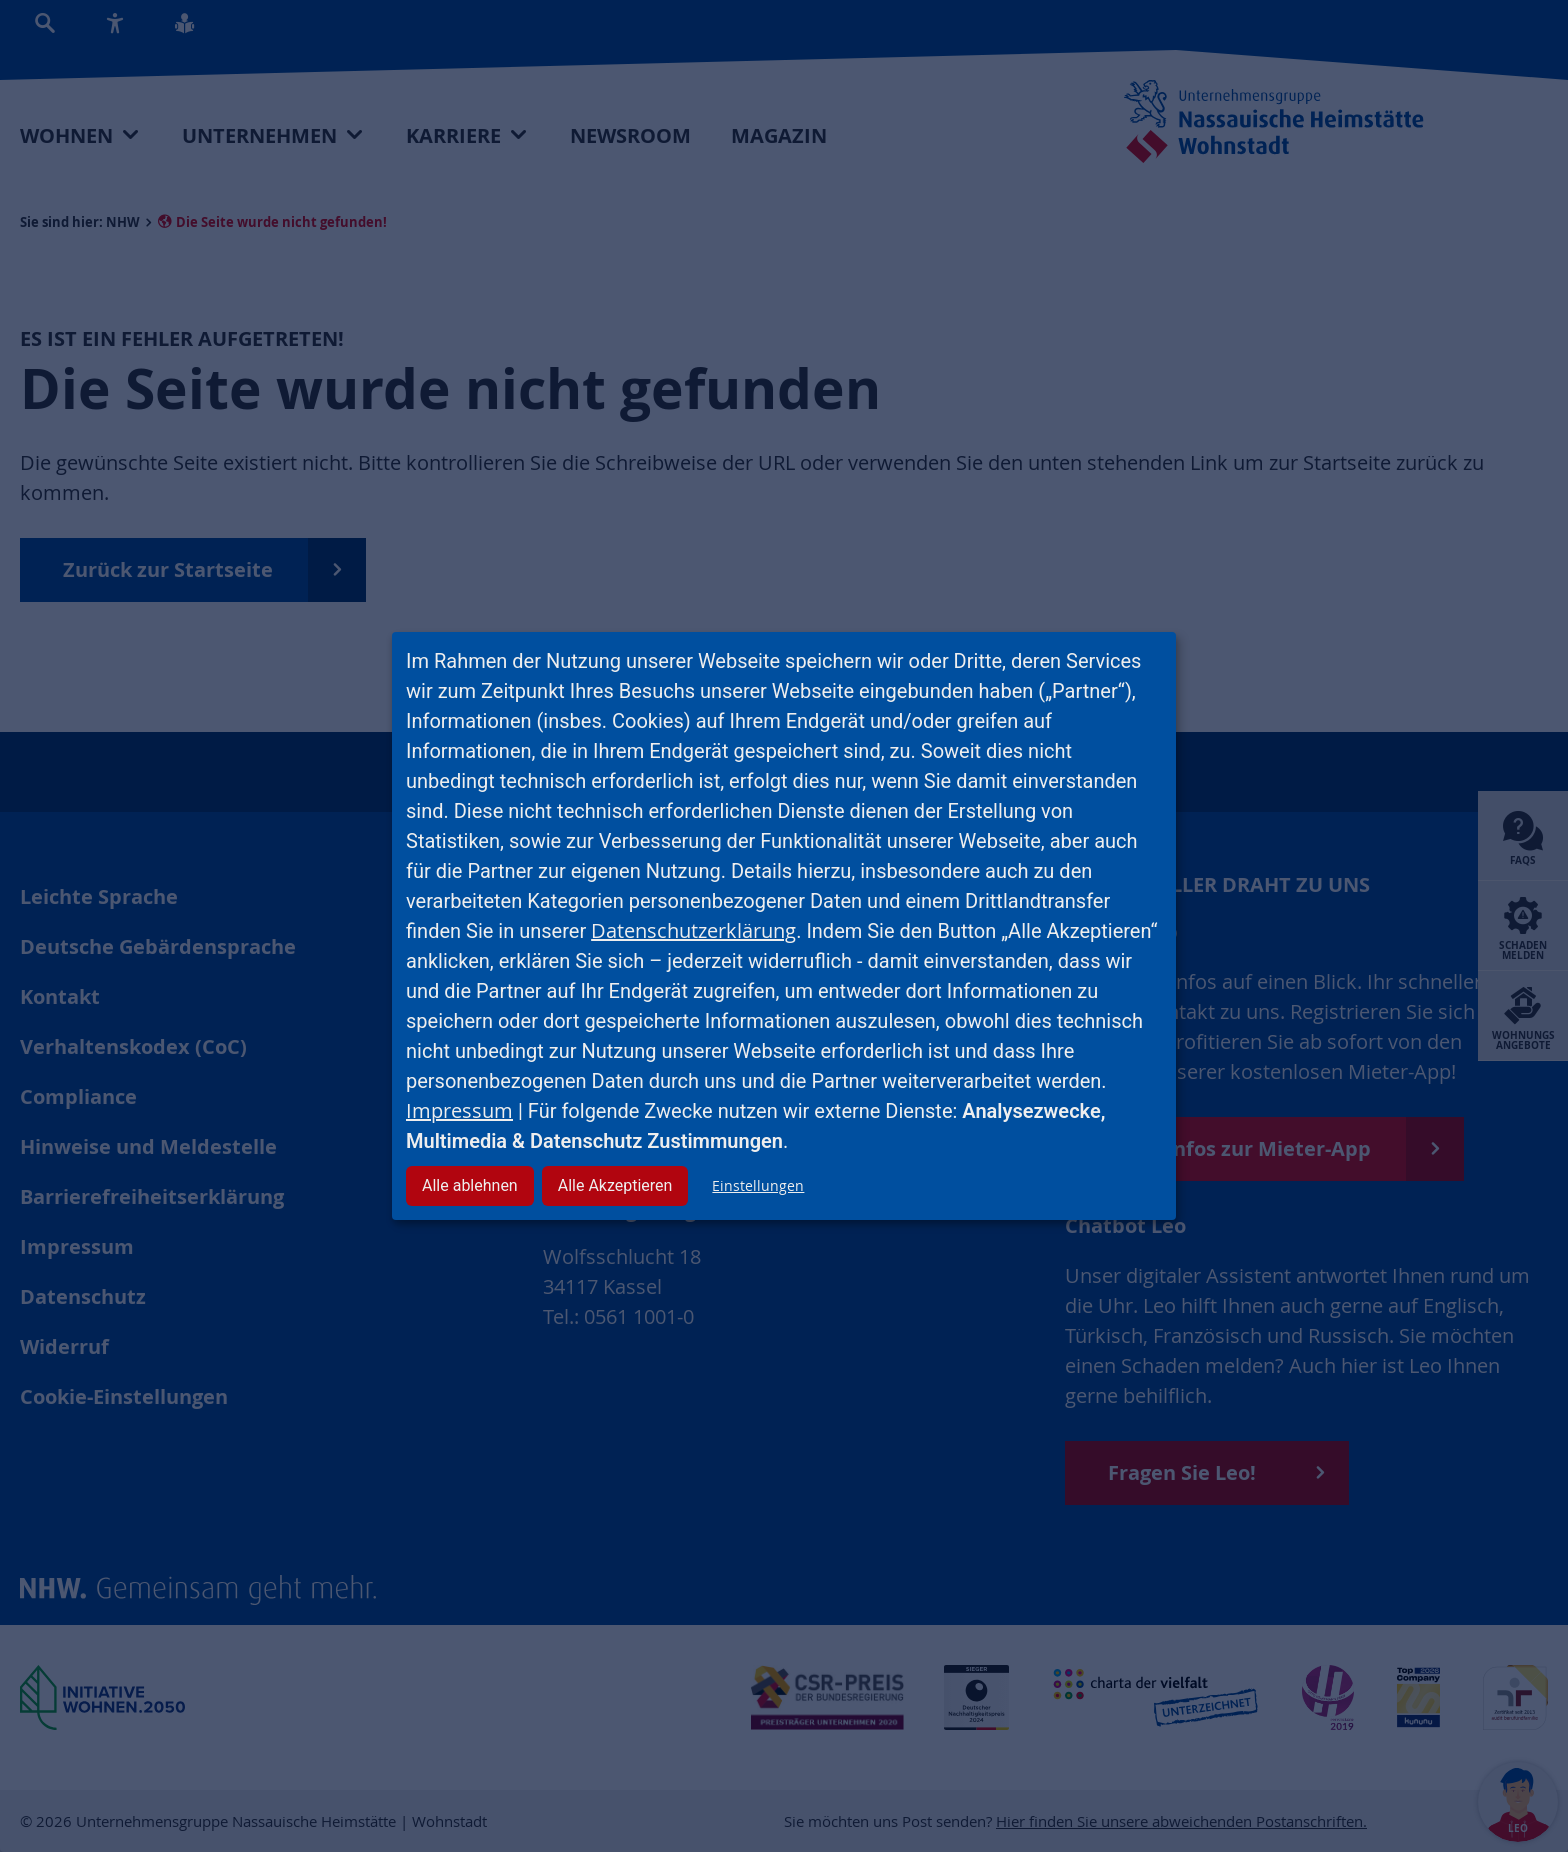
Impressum (459, 1110)
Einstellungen (758, 1185)
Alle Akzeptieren (615, 1185)
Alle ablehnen (470, 1185)
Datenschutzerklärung (693, 930)
